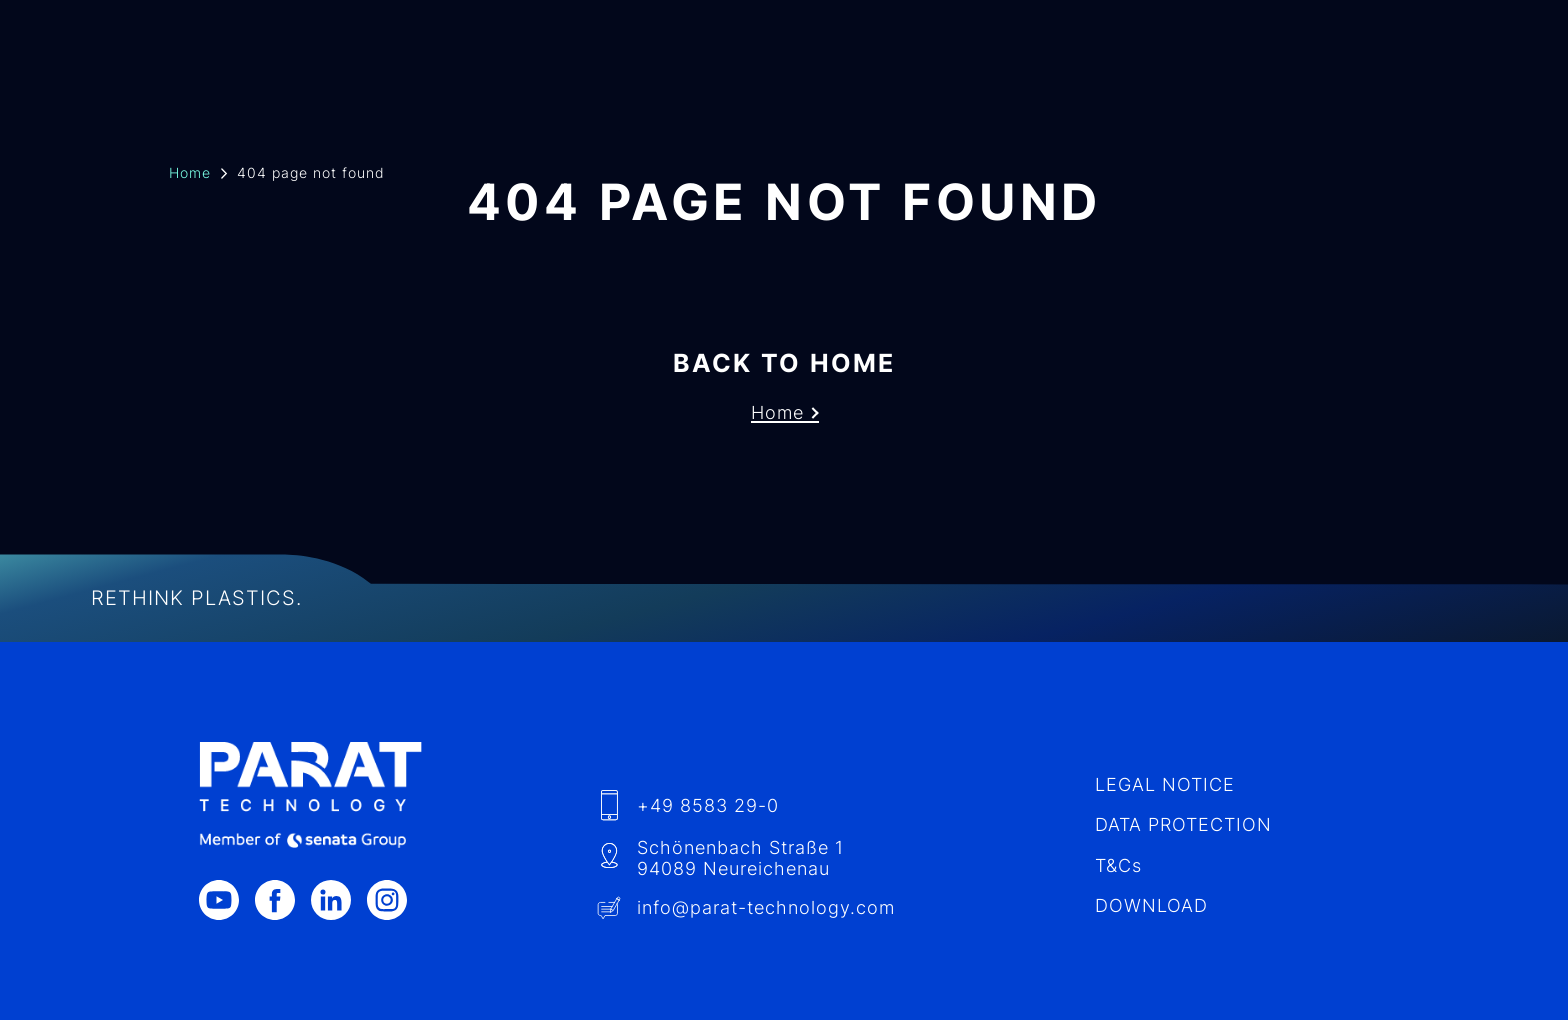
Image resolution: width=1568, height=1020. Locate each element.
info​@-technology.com (759, 794)
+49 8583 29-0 (702, 691)
